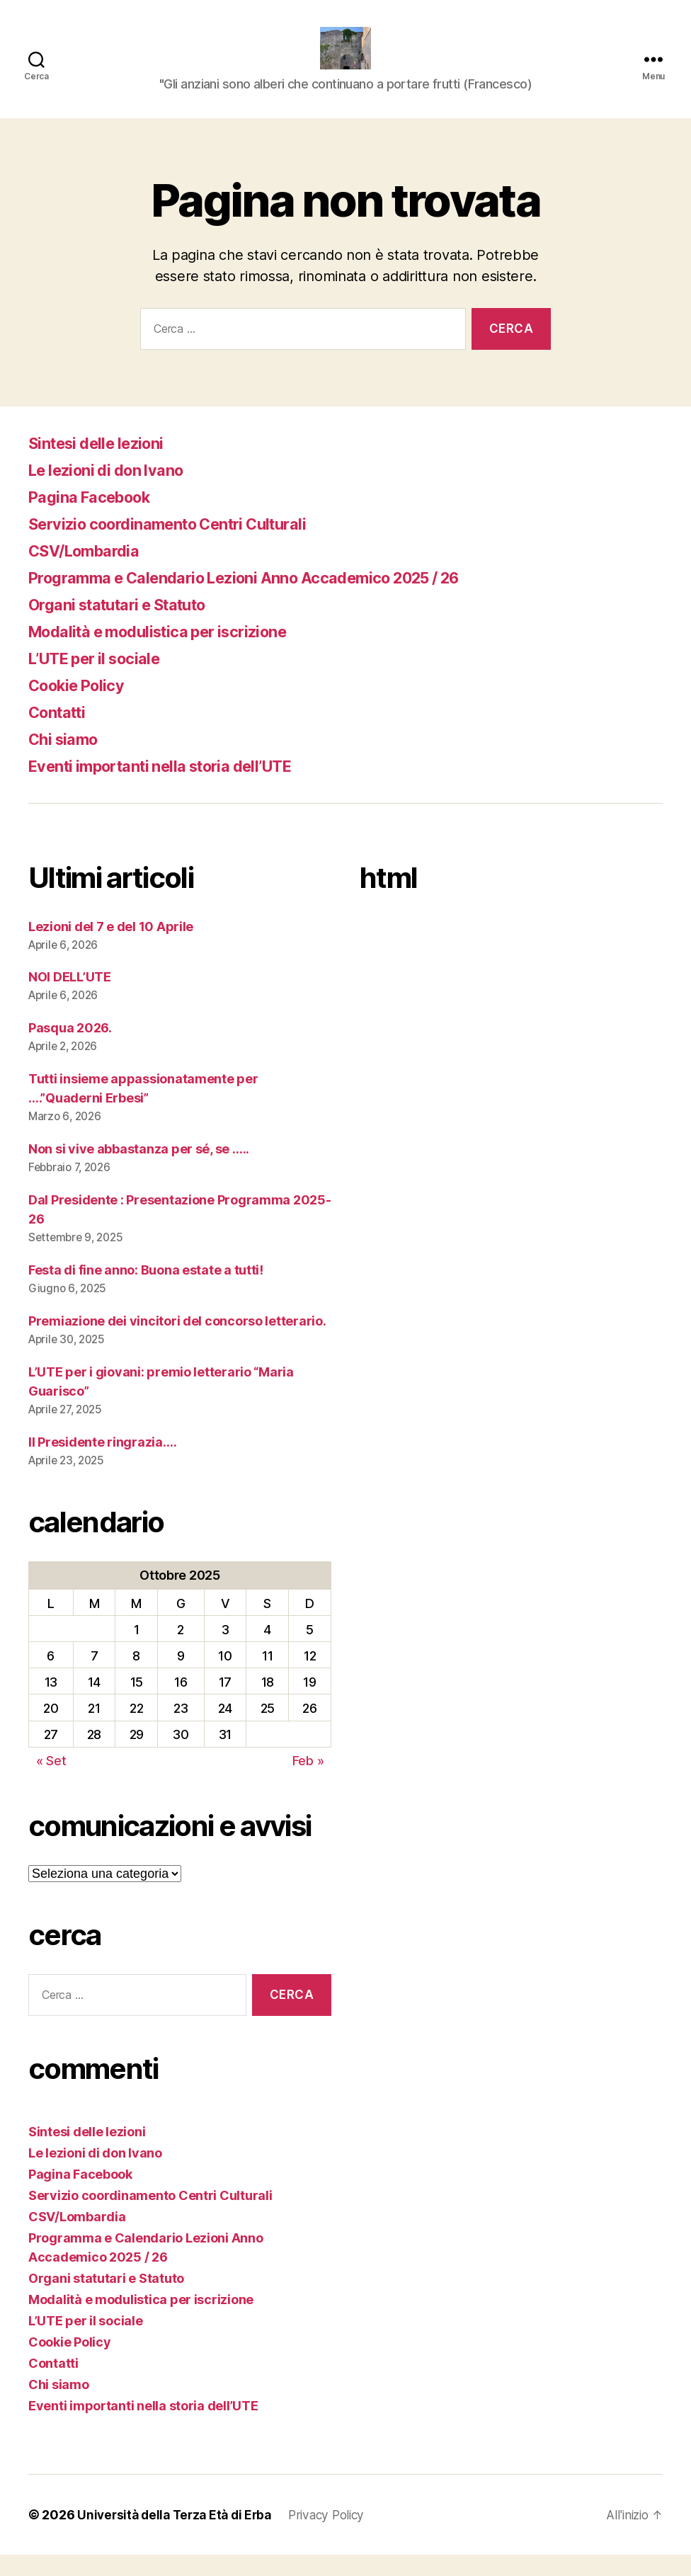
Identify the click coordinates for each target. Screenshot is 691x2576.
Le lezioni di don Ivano (114, 491)
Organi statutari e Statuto (128, 625)
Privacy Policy (337, 2536)
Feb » (308, 1781)
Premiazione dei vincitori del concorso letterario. (177, 1342)
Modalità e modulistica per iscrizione (172, 652)
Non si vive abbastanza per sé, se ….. (138, 1170)
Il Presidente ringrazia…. (102, 1463)
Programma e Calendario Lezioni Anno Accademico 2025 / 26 (268, 598)
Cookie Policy (81, 706)
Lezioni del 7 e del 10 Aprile (110, 947)
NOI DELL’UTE (69, 998)
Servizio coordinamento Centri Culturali (182, 545)
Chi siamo (66, 760)
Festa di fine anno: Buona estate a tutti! (145, 1291)
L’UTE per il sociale (102, 679)
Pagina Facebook (96, 518)
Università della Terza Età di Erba (178, 2536)
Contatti (60, 733)
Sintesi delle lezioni (103, 464)
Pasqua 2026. (70, 1049)
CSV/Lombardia (90, 572)
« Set (51, 1781)
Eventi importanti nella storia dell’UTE (175, 787)
